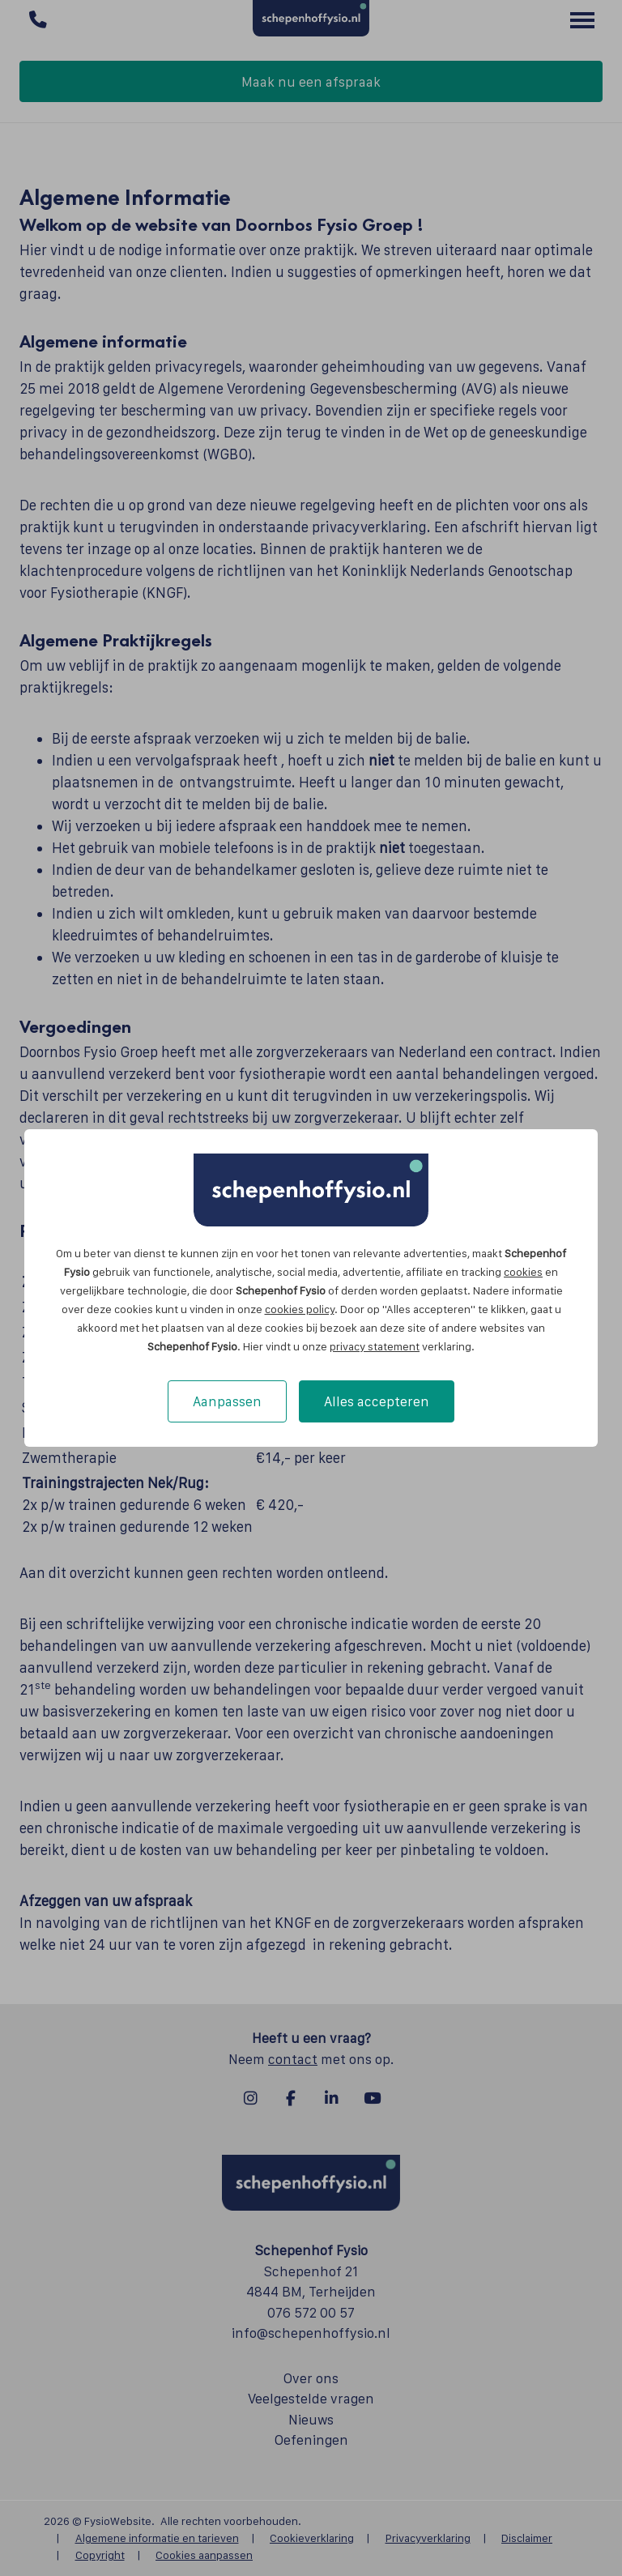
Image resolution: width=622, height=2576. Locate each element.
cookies (523, 1271)
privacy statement (375, 1346)
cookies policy (299, 1309)
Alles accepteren (376, 1401)
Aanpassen (227, 1401)
